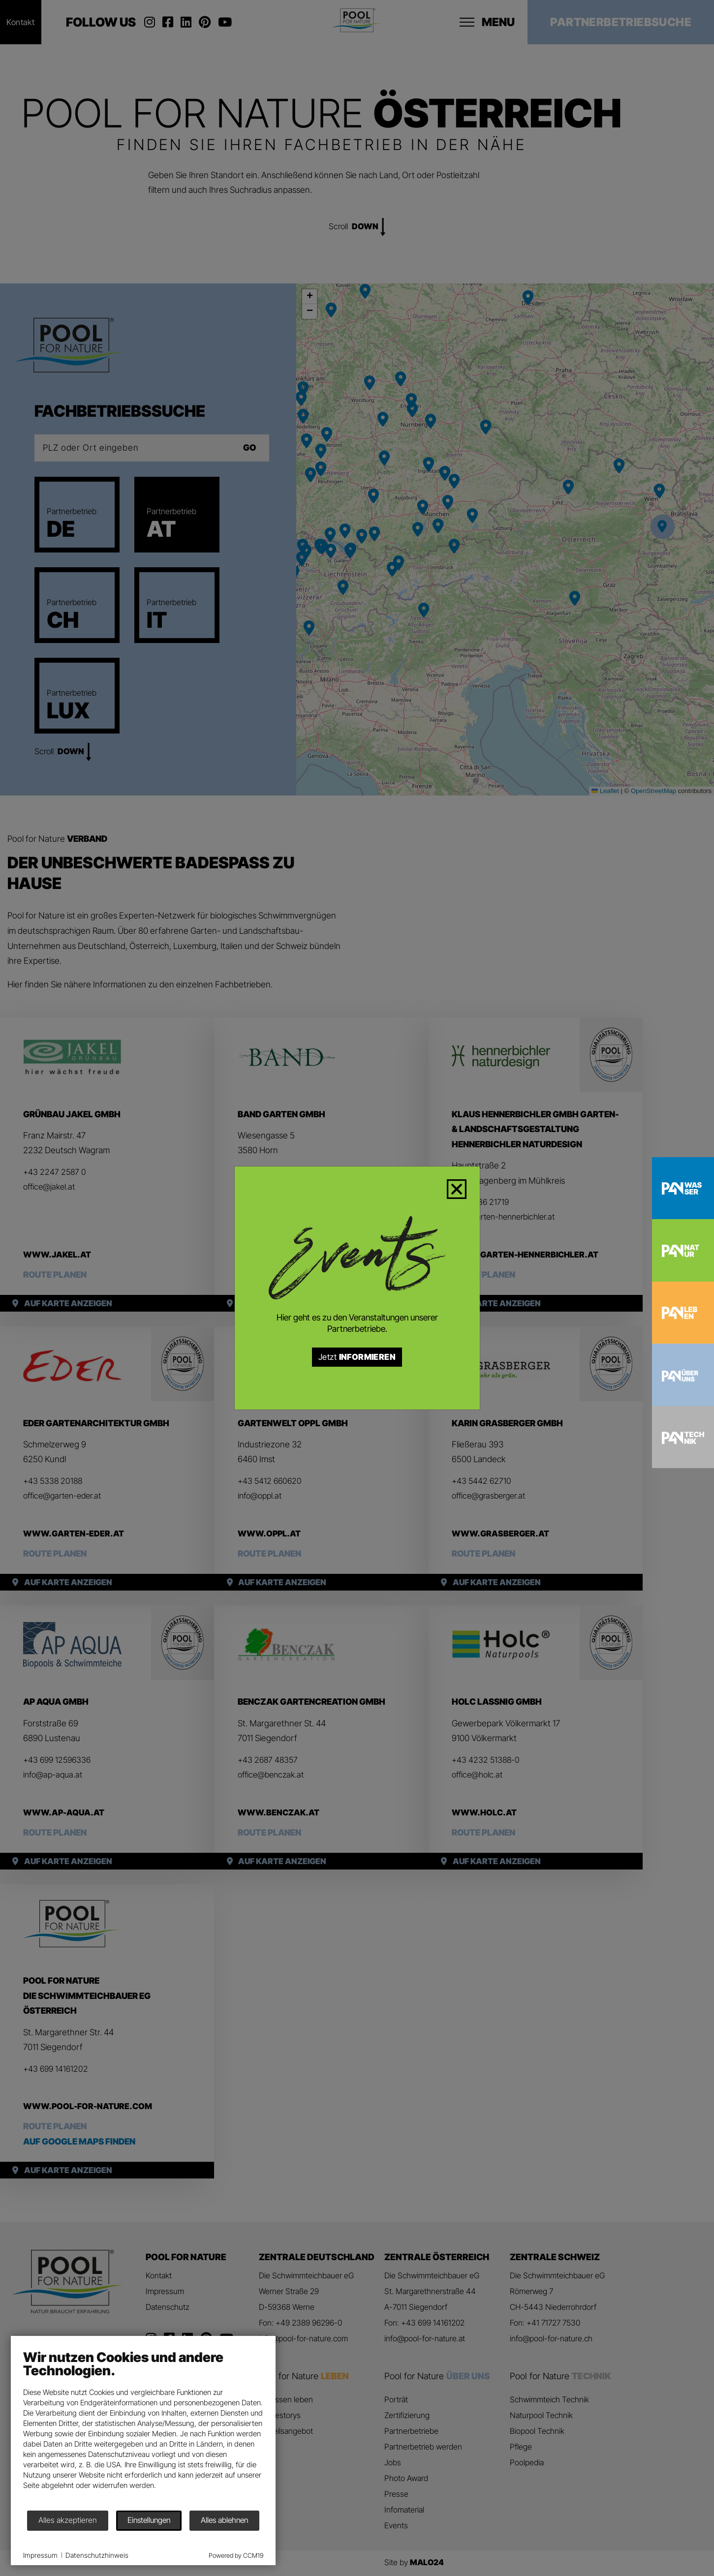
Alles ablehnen (233, 2509)
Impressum (49, 2546)
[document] (152, 2415)
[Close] (463, 1186)
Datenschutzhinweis (105, 2546)
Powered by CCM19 (244, 2546)
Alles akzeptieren (76, 2509)
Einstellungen (157, 2509)
